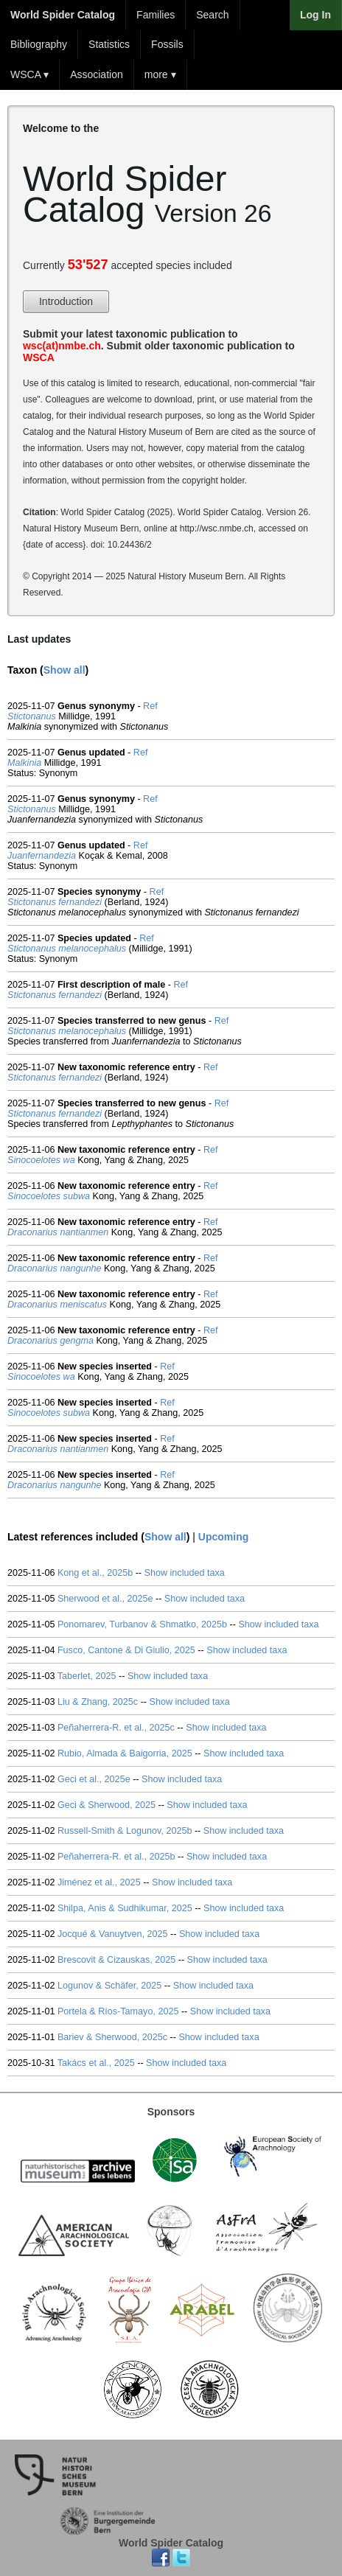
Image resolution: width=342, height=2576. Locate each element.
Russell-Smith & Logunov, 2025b (124, 1831)
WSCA (39, 357)
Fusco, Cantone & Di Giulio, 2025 (126, 1650)
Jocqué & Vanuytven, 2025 (112, 1934)
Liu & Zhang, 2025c (97, 1702)
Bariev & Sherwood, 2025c (112, 2037)
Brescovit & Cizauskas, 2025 (116, 1960)
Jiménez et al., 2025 (99, 1882)
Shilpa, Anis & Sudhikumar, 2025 (124, 1908)
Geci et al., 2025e (93, 1779)
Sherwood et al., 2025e (105, 1599)
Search (212, 15)
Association (96, 74)
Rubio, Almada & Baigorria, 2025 (124, 1753)
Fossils (167, 44)
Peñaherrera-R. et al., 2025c (116, 1727)
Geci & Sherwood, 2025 (106, 1805)
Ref (150, 706)
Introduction (66, 301)
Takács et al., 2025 (96, 2063)
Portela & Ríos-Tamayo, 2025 (118, 2011)
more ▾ (160, 74)
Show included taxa (184, 1573)
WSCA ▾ (29, 74)
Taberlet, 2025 (86, 1676)
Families (155, 15)
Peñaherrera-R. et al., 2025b (116, 1856)
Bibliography (38, 44)
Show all (64, 670)
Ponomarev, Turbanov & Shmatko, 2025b (142, 1624)
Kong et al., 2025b (95, 1573)
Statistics (109, 44)
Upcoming (223, 1537)
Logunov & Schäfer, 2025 (109, 1985)
